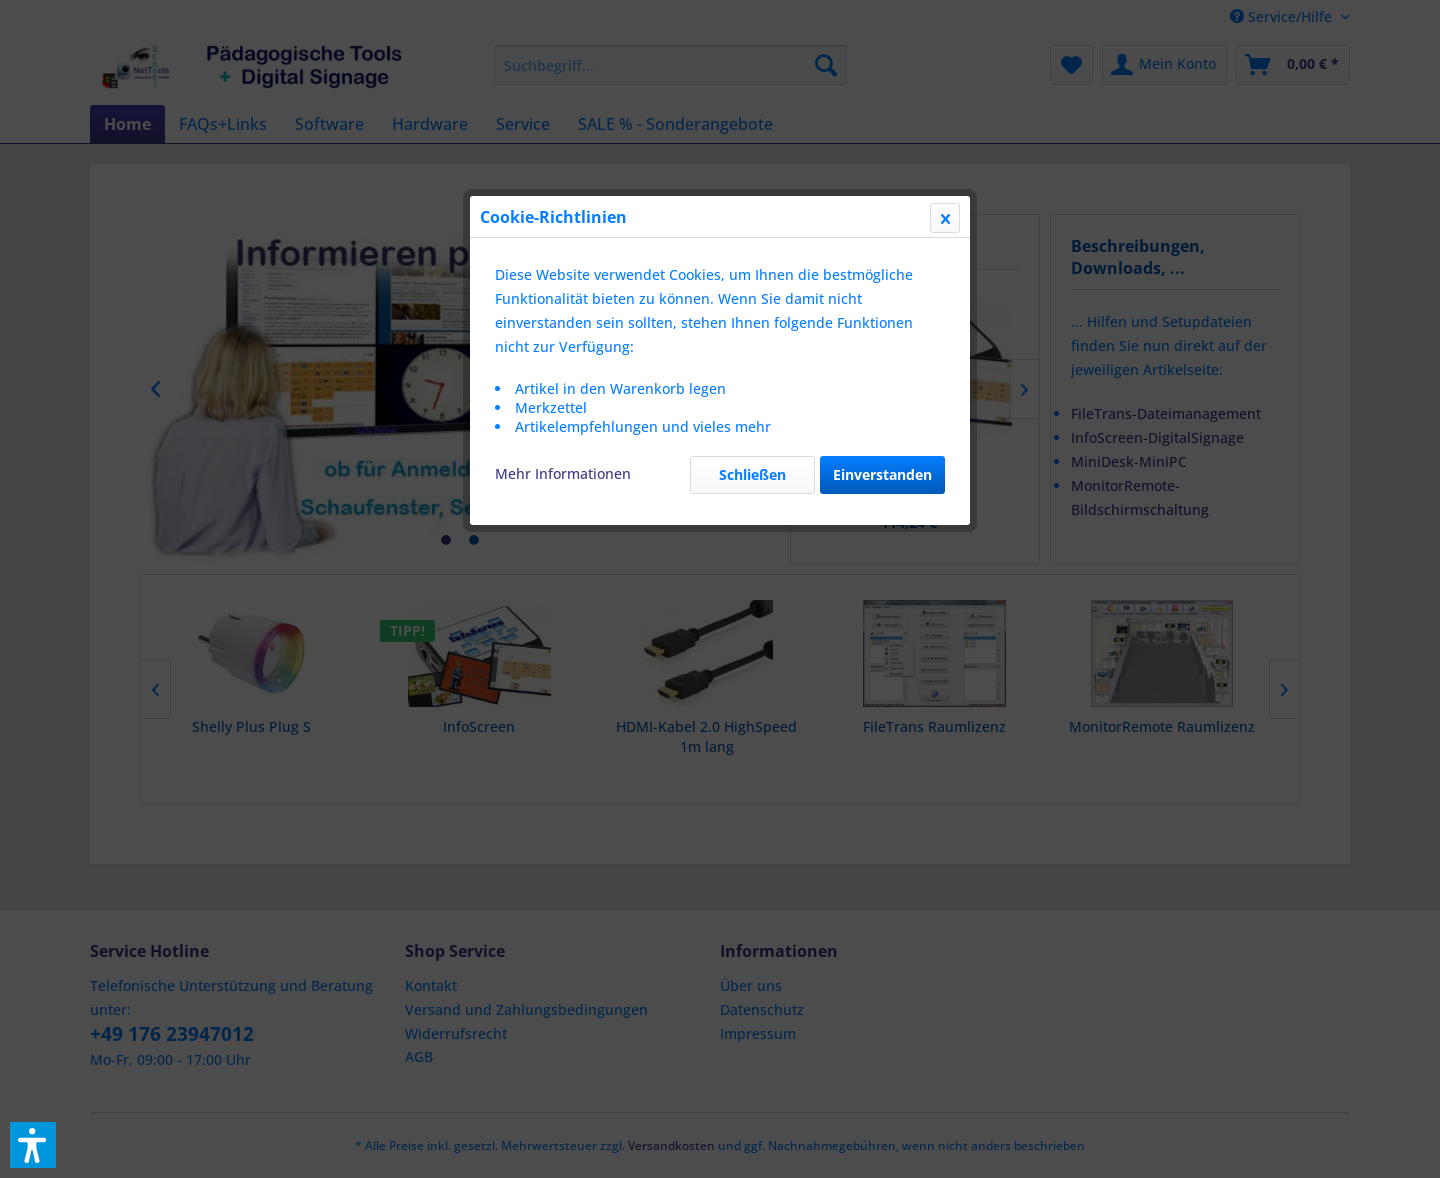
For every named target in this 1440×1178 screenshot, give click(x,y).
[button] (33, 1145)
